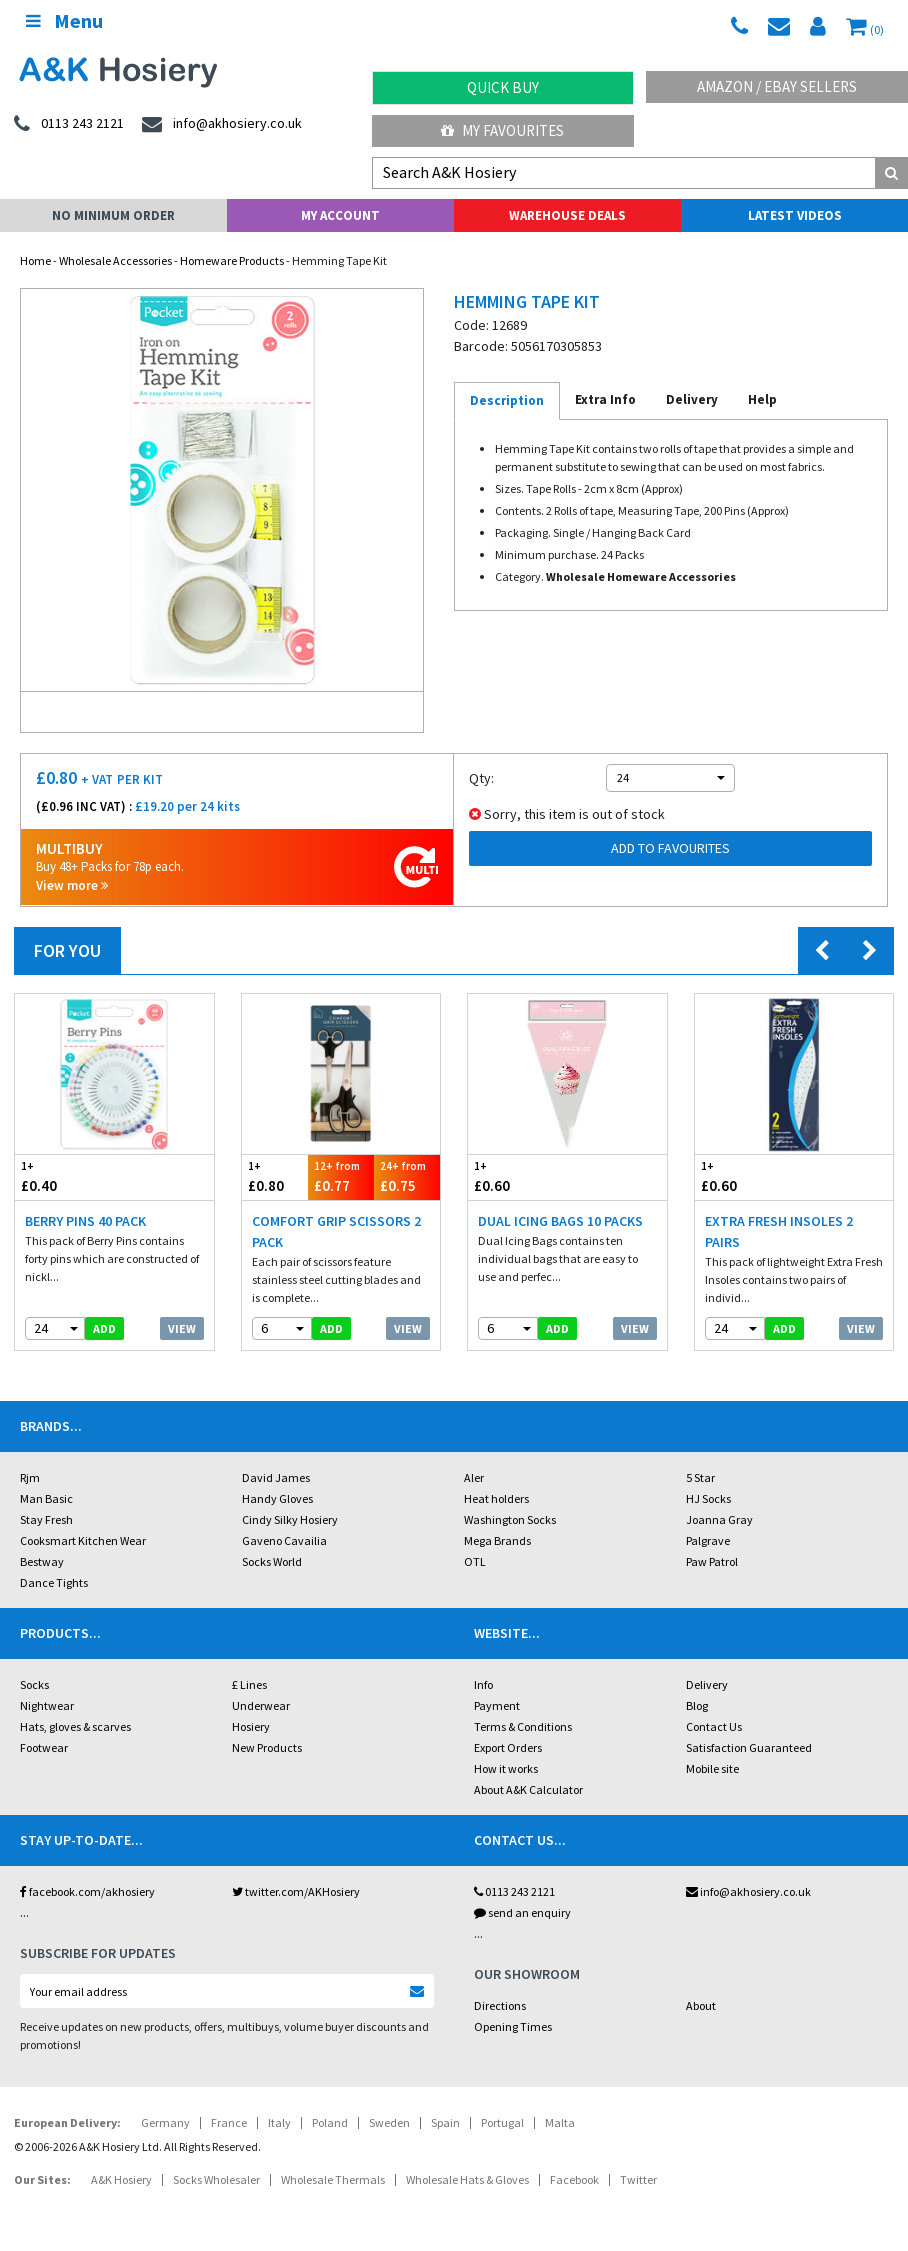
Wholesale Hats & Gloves (467, 2179)
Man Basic (46, 1498)
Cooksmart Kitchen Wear (83, 1540)
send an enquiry (522, 1912)
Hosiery (251, 1726)
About (701, 2005)
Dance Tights (54, 1582)
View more (72, 885)
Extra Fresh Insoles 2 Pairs (779, 1231)
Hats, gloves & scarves (75, 1726)
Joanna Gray (719, 1519)
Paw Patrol (712, 1561)
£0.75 (407, 1176)
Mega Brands (497, 1540)
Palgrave (708, 1540)
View (182, 1328)
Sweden (389, 2122)
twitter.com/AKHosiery (296, 1891)
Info (483, 1684)
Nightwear (47, 1705)
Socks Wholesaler (216, 2179)
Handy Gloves (277, 1498)
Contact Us (714, 1726)
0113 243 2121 (514, 1891)
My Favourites (502, 130)
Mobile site (712, 1768)
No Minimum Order (113, 215)
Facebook (574, 2179)
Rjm (30, 1477)
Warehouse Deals (567, 215)
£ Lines (249, 1684)
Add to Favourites (670, 848)
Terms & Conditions (523, 1726)
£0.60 (517, 1176)
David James (276, 1477)
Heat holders (496, 1498)
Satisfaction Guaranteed (749, 1747)
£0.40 (64, 1176)
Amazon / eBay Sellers (777, 86)
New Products (267, 1747)
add (104, 1328)
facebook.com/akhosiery (87, 1891)
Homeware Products (232, 260)
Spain (445, 2122)
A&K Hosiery (121, 2179)
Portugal (502, 2122)
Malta (560, 2122)
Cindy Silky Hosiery (290, 1519)
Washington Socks (510, 1519)
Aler (474, 1477)
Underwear (261, 1705)
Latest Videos (795, 215)
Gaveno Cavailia (284, 1540)
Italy (279, 2122)
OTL (475, 1561)
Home (35, 260)
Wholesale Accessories (115, 260)
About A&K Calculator (528, 1789)
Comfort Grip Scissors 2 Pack (336, 1231)
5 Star (700, 1477)
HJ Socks (708, 1498)
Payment (497, 1705)
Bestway (42, 1561)
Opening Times (513, 2026)
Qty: (481, 778)
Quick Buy (503, 87)
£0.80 (275, 1176)
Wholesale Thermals (333, 2179)
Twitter (638, 2179)
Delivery (707, 1684)
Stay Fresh (46, 1519)
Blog (697, 1705)
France (229, 2122)
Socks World (272, 1561)
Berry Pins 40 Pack (85, 1221)
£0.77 (341, 1176)
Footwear (44, 1747)
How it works (506, 1768)
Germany (165, 2122)
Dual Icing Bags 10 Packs (560, 1221)
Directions (500, 2005)
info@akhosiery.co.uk (748, 1891)
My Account (340, 215)
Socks (34, 1684)
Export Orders (508, 1747)
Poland (330, 2122)
